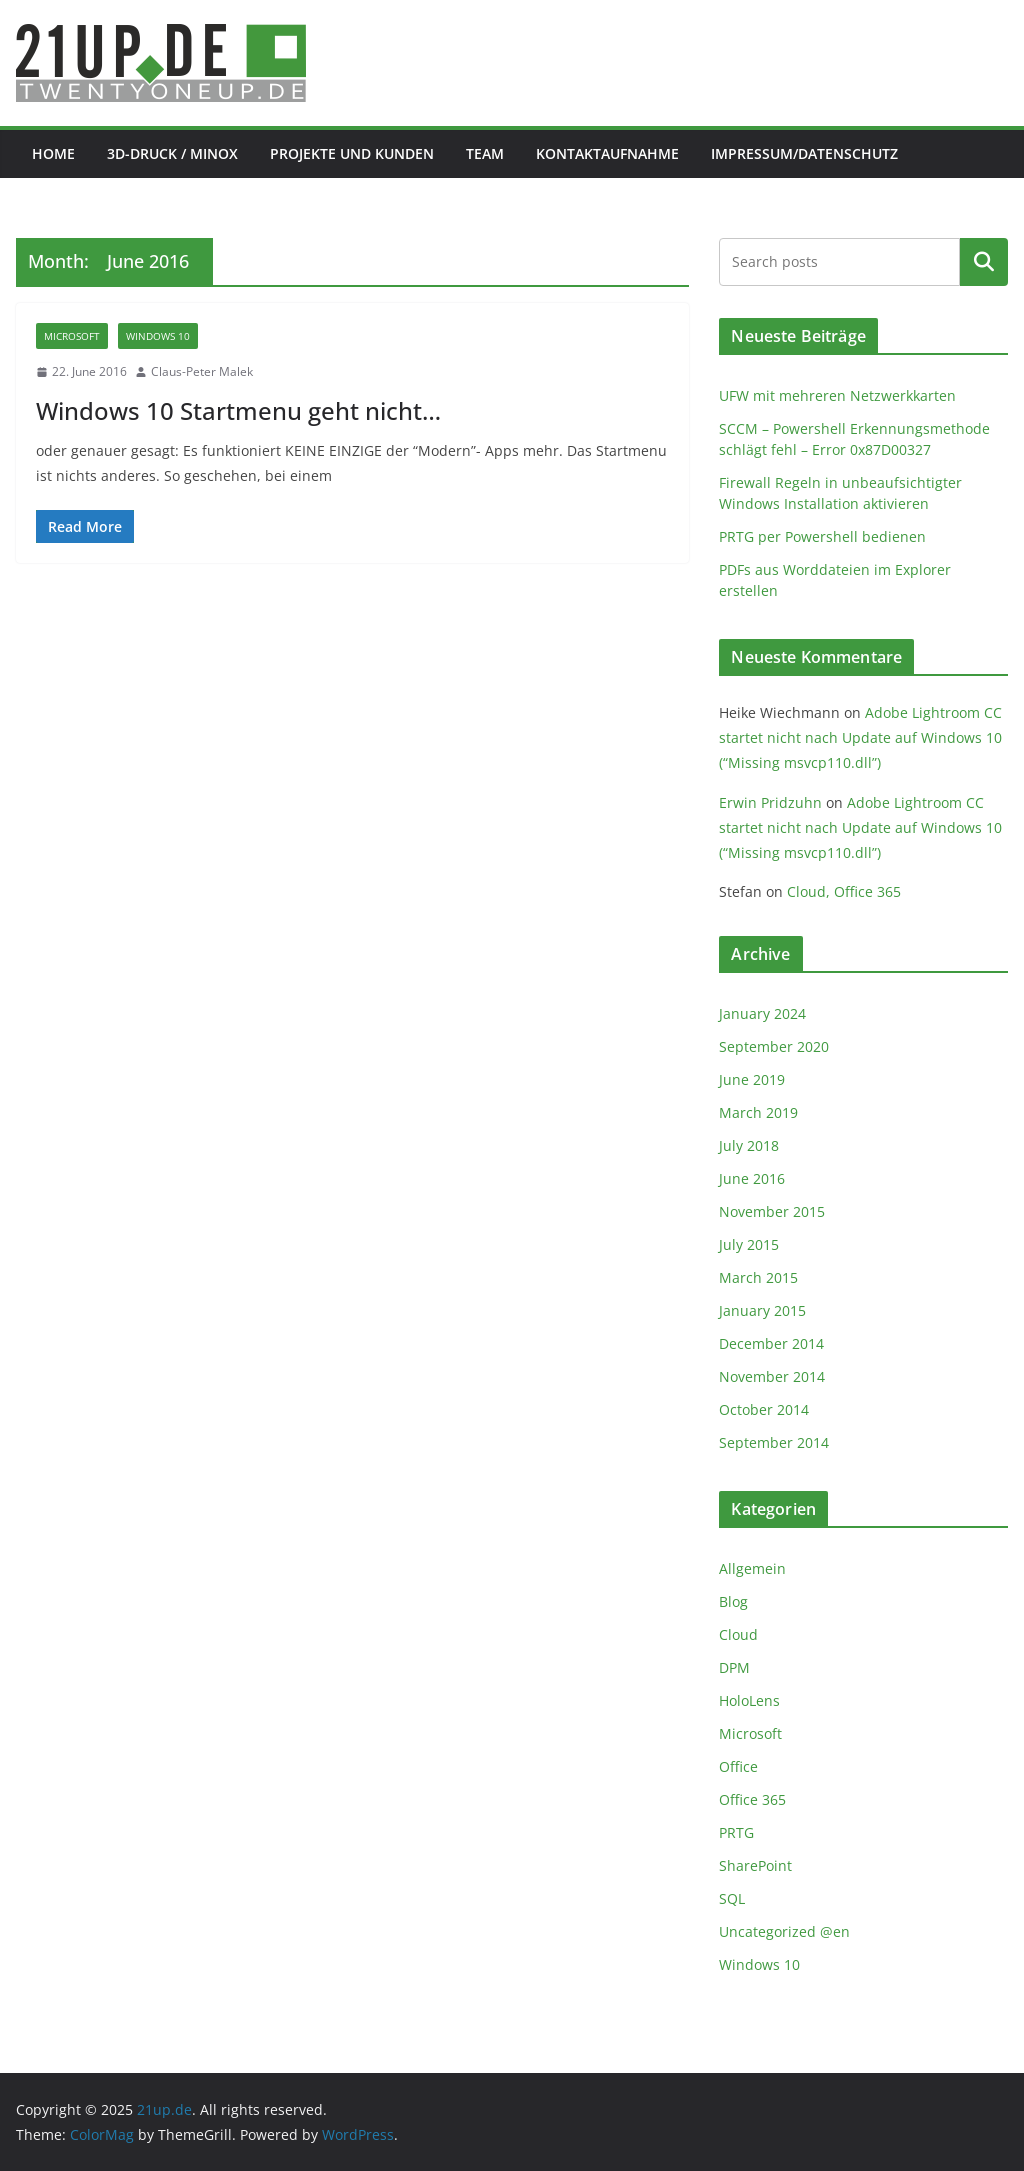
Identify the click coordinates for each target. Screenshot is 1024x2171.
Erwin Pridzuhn (770, 802)
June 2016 (752, 1178)
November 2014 (772, 1376)
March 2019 (758, 1112)
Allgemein (752, 1568)
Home (53, 153)
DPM (734, 1667)
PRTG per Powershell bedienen (822, 536)
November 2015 (772, 1211)
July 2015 (749, 1244)
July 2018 (749, 1145)
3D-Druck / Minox (172, 153)
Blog (733, 1601)
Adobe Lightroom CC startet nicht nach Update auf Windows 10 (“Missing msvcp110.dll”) (860, 737)
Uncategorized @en (784, 1931)
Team (485, 153)
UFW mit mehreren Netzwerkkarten (837, 395)
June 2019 (752, 1079)
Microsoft (72, 336)
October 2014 (764, 1409)
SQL (732, 1898)
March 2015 (758, 1277)
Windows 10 (158, 336)
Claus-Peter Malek (202, 371)
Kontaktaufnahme (607, 153)
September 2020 (774, 1046)
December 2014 (771, 1343)
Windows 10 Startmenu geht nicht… (238, 410)
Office (738, 1766)
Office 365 (752, 1799)
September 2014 (774, 1442)
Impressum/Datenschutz (804, 153)
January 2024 (762, 1013)
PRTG (736, 1832)
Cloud (738, 1634)
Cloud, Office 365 (844, 891)
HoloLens (749, 1700)
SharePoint (755, 1865)
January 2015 (762, 1310)
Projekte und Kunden (352, 153)
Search (984, 262)
